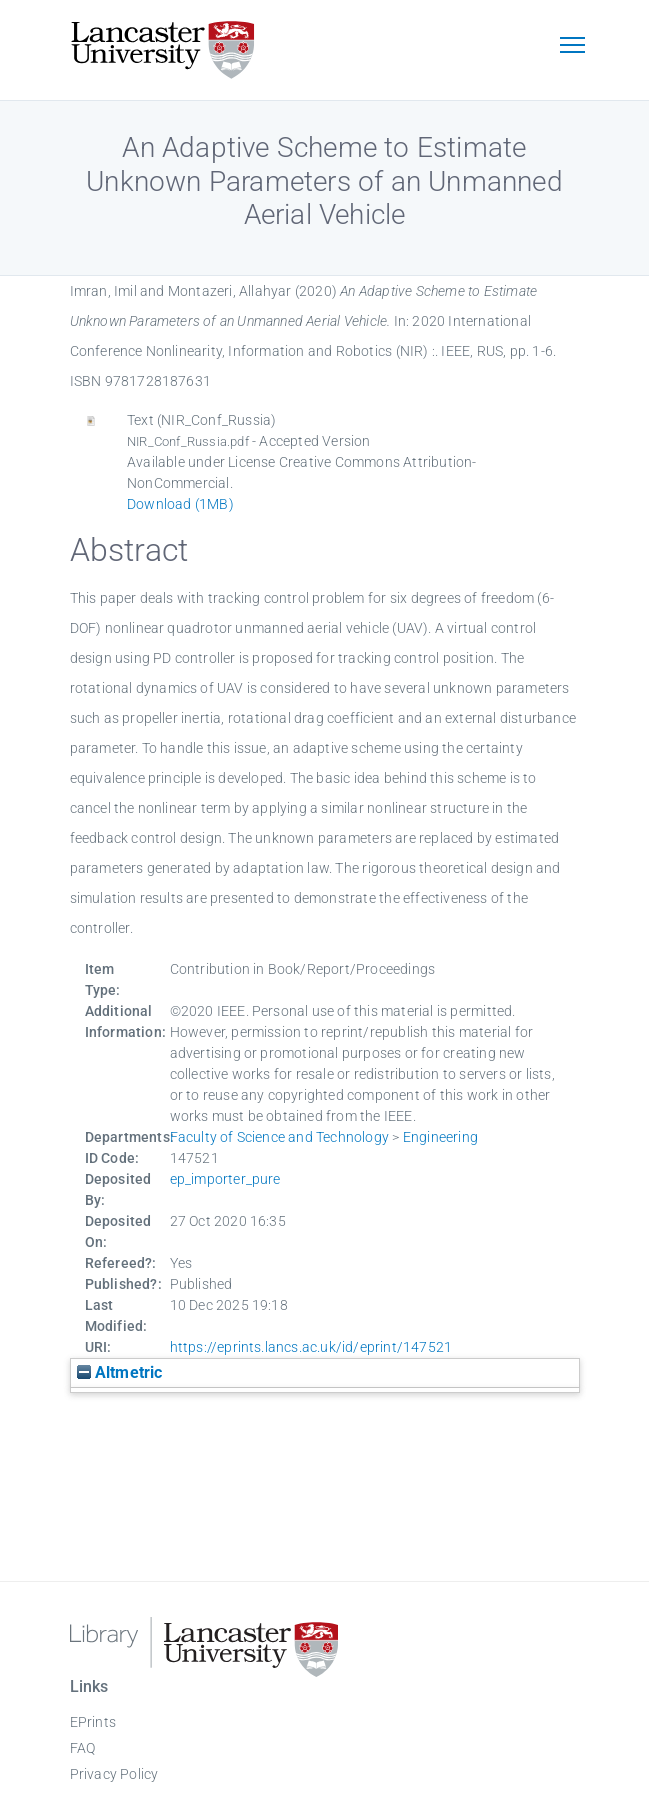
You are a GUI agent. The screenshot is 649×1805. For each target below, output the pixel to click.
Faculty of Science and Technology (280, 1137)
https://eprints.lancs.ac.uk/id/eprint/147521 (311, 1347)
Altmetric (120, 1372)
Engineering (440, 1137)
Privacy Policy (114, 1774)
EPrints (93, 1722)
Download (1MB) (180, 504)
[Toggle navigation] (573, 47)
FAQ (83, 1748)
